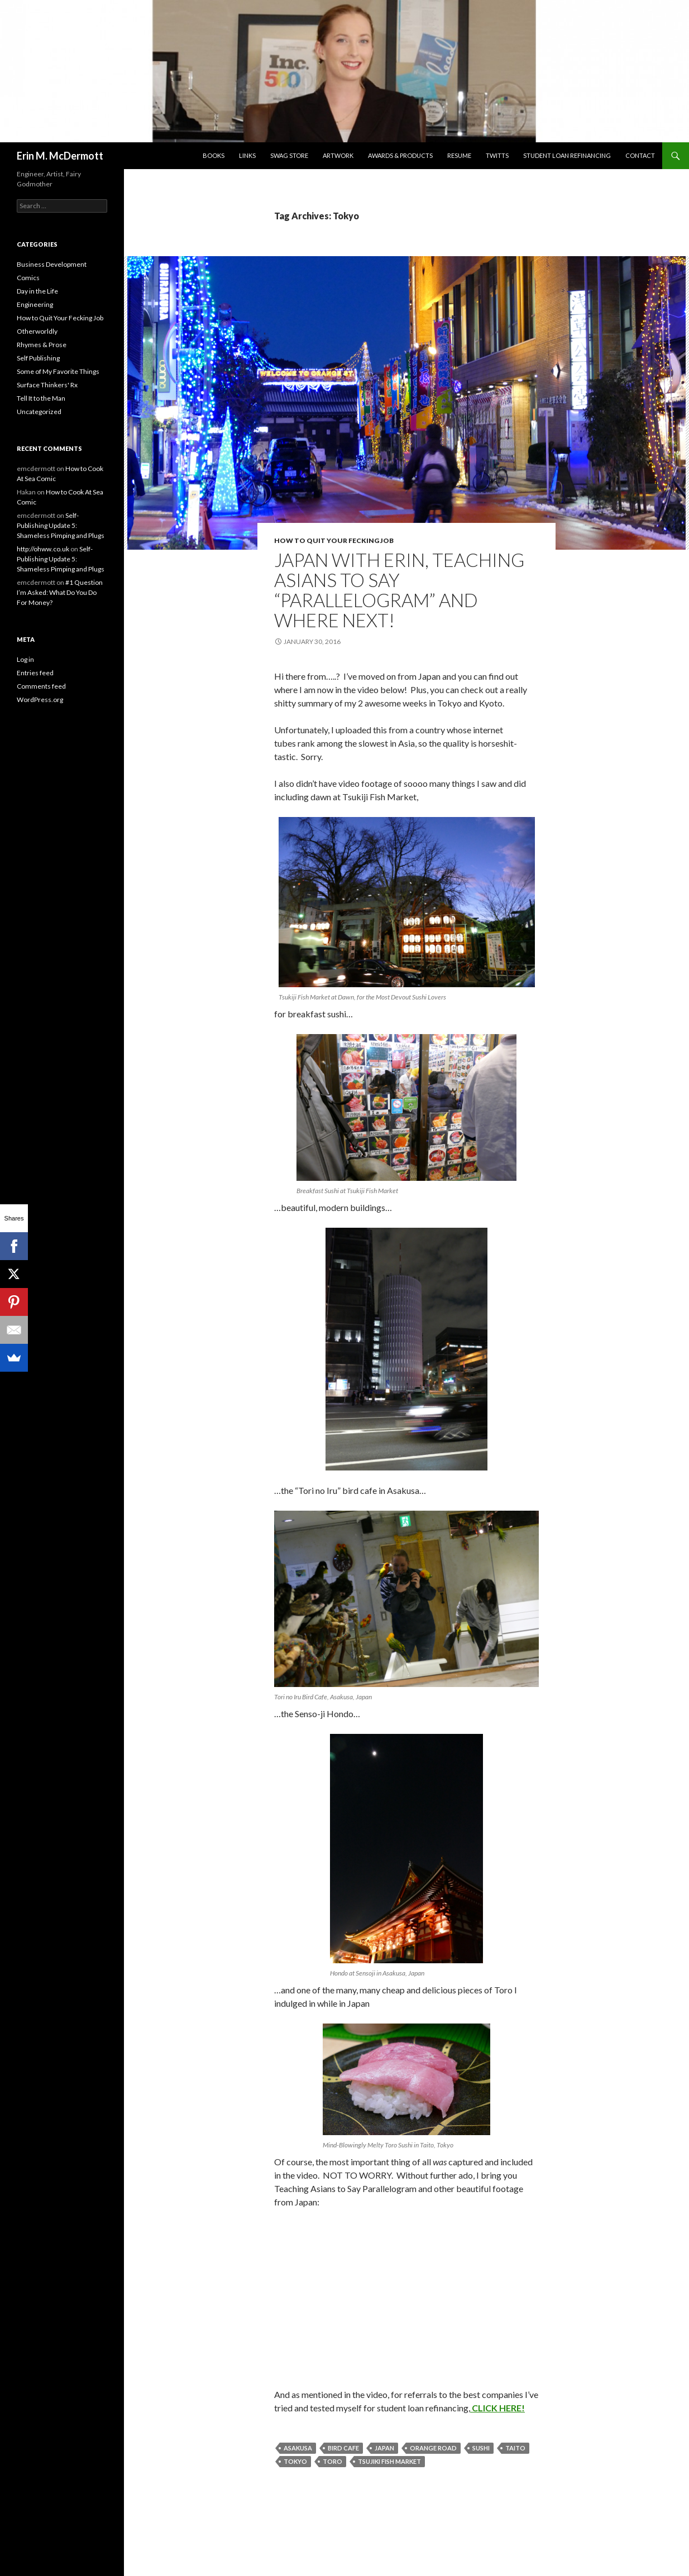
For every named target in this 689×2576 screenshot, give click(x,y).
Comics (28, 277)
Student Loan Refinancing (567, 155)
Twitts (497, 155)
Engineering (35, 304)
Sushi (481, 2448)
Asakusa (298, 2448)
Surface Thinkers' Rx (47, 385)
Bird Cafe (343, 2448)
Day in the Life (37, 291)
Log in (25, 659)
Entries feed (35, 673)
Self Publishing (38, 358)
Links (247, 155)
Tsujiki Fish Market (389, 2461)
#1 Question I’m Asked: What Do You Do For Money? (60, 592)
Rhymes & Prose (41, 344)
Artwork (338, 155)
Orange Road (433, 2448)
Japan (384, 2448)
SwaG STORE (289, 155)
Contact (640, 155)
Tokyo (295, 2461)
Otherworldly (37, 331)
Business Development (52, 264)
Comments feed (41, 686)
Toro (332, 2461)
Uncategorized (39, 411)
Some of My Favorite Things (58, 371)
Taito (515, 2448)
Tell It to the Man (41, 398)
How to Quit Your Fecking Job (334, 540)
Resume (459, 155)
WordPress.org (40, 699)
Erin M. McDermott (60, 156)
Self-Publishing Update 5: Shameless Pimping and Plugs (60, 525)
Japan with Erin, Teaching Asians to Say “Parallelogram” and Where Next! (399, 590)
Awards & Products (400, 155)
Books (213, 155)
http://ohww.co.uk (43, 549)
